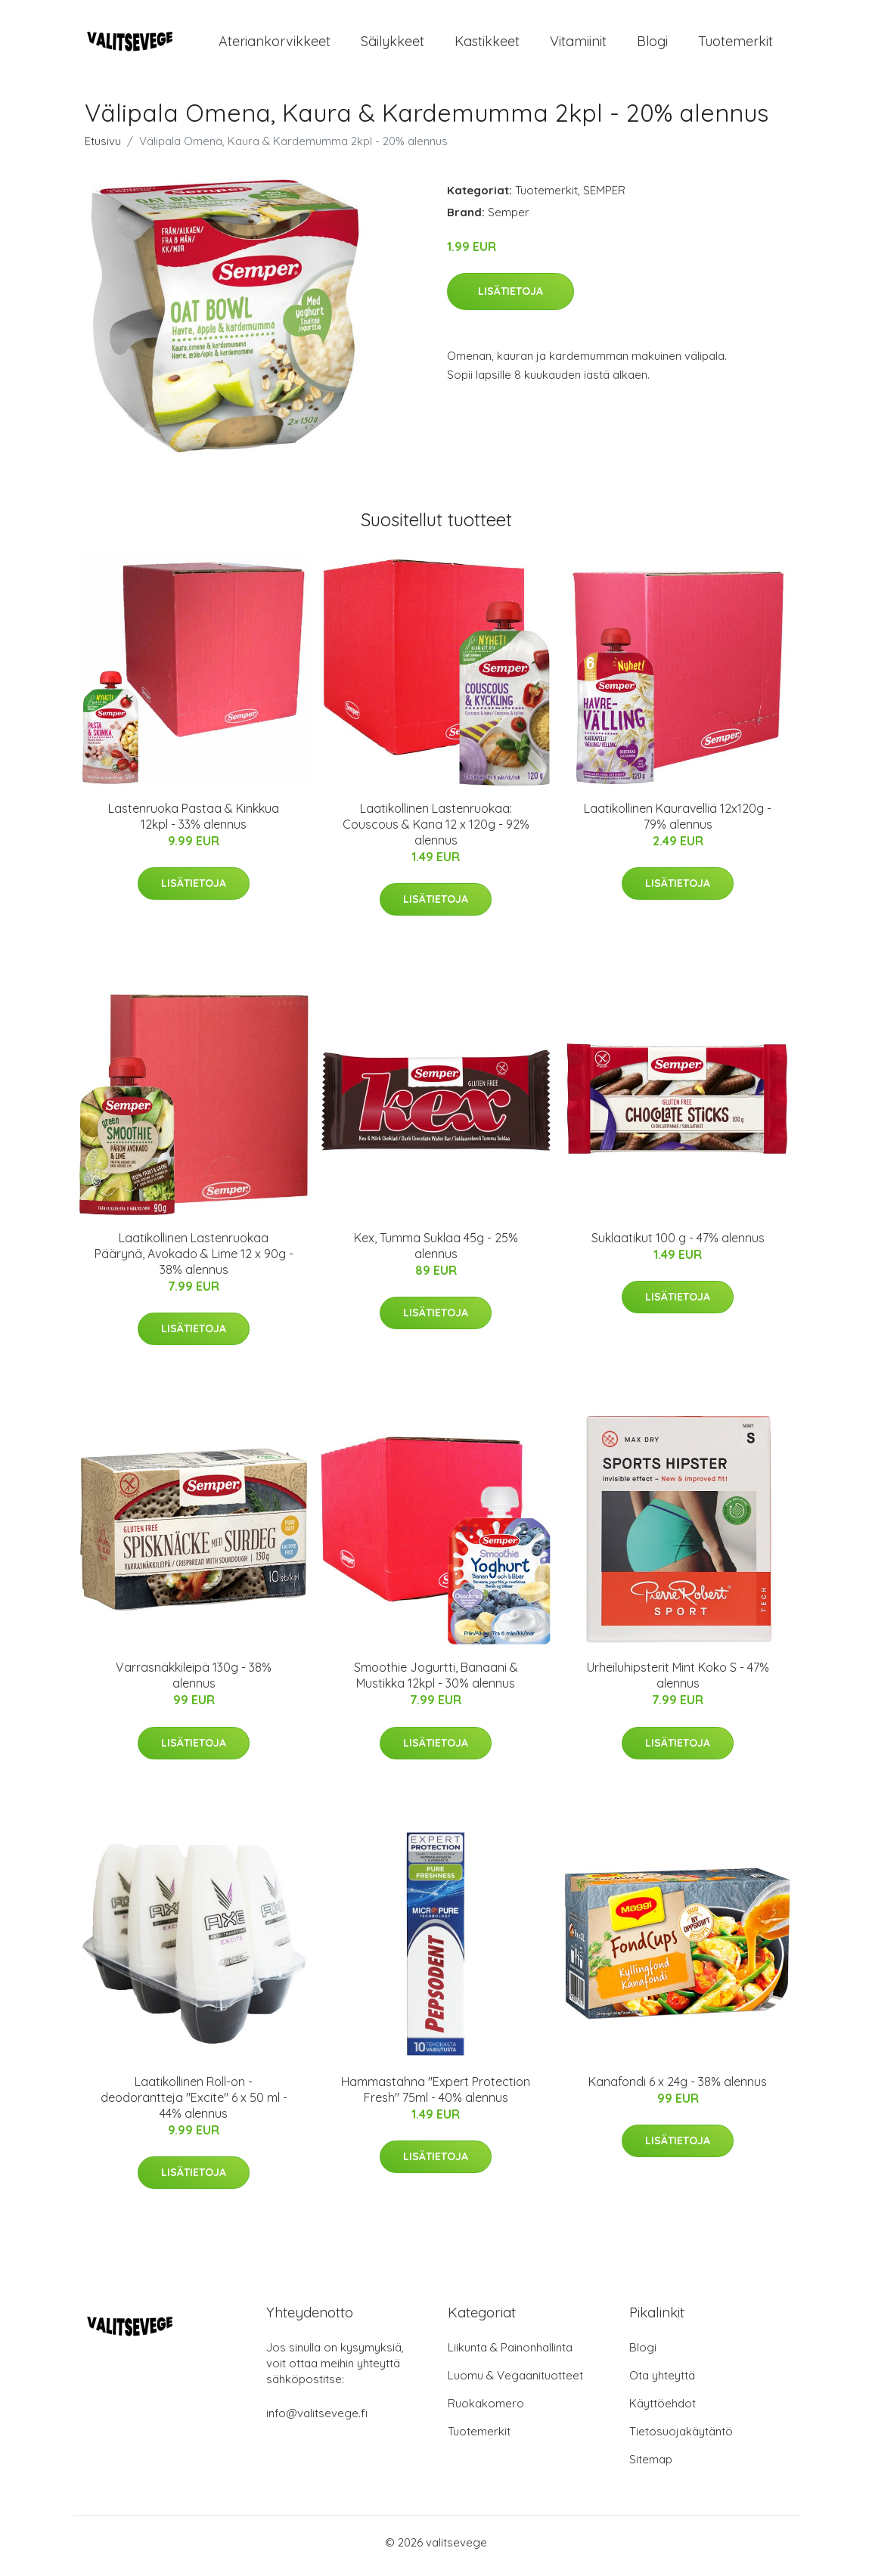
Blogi (652, 45)
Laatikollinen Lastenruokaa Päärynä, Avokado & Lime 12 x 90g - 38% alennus (194, 1261)
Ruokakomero (486, 2411)
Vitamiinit (578, 45)
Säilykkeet (392, 45)
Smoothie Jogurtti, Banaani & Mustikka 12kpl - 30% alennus (436, 1683)
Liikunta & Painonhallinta (510, 2355)
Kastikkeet (487, 45)
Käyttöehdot (662, 2411)
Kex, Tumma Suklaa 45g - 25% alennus (436, 1253)
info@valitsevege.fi (317, 2420)
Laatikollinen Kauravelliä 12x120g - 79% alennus (677, 823)
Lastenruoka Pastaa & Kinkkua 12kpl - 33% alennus (193, 823)
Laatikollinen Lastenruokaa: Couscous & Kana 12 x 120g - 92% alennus (436, 831)
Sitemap (650, 2467)
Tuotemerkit (735, 45)
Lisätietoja (510, 298)
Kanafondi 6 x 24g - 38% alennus (677, 2089)
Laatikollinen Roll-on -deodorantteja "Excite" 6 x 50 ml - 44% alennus (194, 2105)
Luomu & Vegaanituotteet (515, 2383)
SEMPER (604, 198)
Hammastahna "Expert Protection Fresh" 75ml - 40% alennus (435, 2097)
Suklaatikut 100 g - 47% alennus (678, 1245)
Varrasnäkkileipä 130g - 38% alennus (194, 1683)
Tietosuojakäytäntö (681, 2439)
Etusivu (103, 148)
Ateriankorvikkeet (274, 45)
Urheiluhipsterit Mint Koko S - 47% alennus (678, 1683)
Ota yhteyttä (662, 2383)
